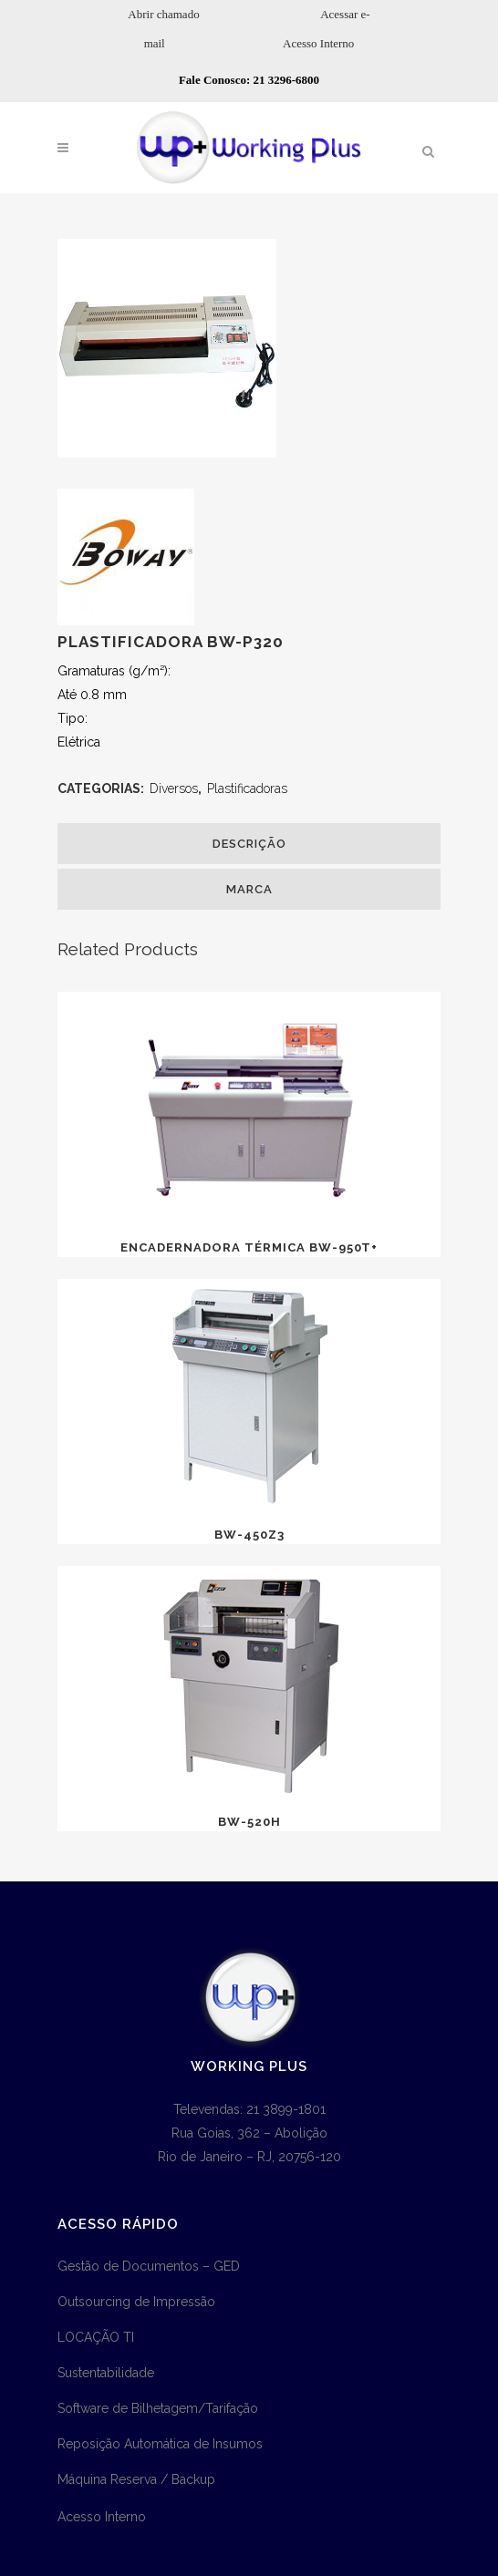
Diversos (174, 788)
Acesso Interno (318, 43)
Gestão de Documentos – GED (148, 2266)
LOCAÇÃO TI (95, 2337)
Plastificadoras (247, 788)
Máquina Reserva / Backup (136, 2479)
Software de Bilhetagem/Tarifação (157, 2408)
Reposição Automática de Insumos (160, 2444)
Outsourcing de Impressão (136, 2301)
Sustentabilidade (105, 2372)
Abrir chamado (163, 14)
